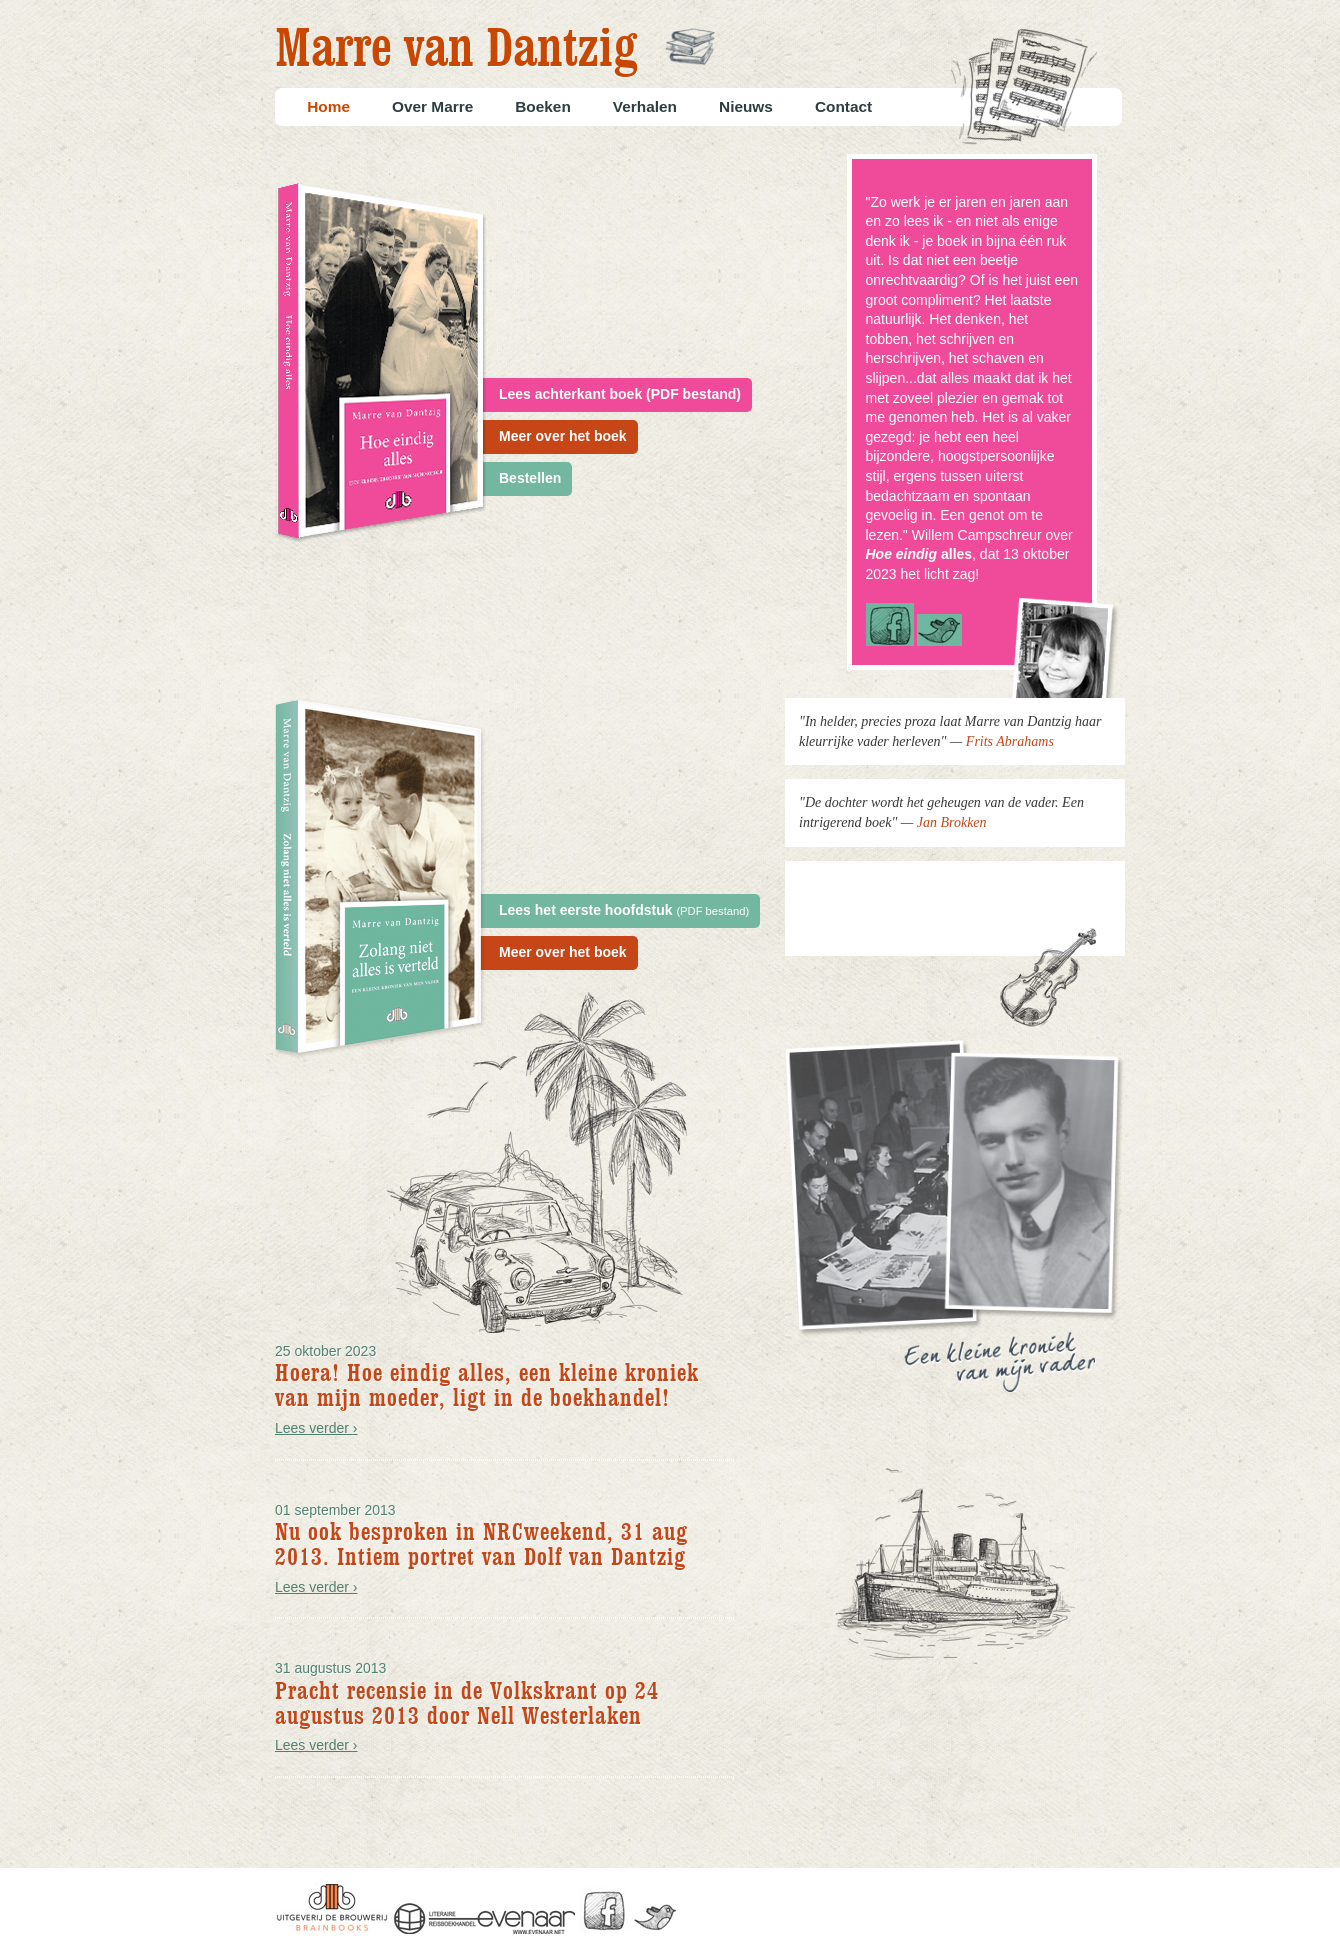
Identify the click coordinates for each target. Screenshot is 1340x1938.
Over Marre (432, 106)
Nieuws (746, 106)
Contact (843, 106)
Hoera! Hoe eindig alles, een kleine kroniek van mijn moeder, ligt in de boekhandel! (487, 1386)
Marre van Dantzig (456, 50)
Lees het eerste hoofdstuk (624, 910)
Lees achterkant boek (620, 394)
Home (328, 106)
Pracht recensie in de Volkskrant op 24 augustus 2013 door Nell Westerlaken (467, 1704)
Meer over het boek (563, 436)
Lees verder (316, 1428)
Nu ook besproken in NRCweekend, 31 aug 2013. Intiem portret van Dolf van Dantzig (481, 1545)
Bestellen (530, 478)
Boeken (543, 106)
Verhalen (645, 106)
